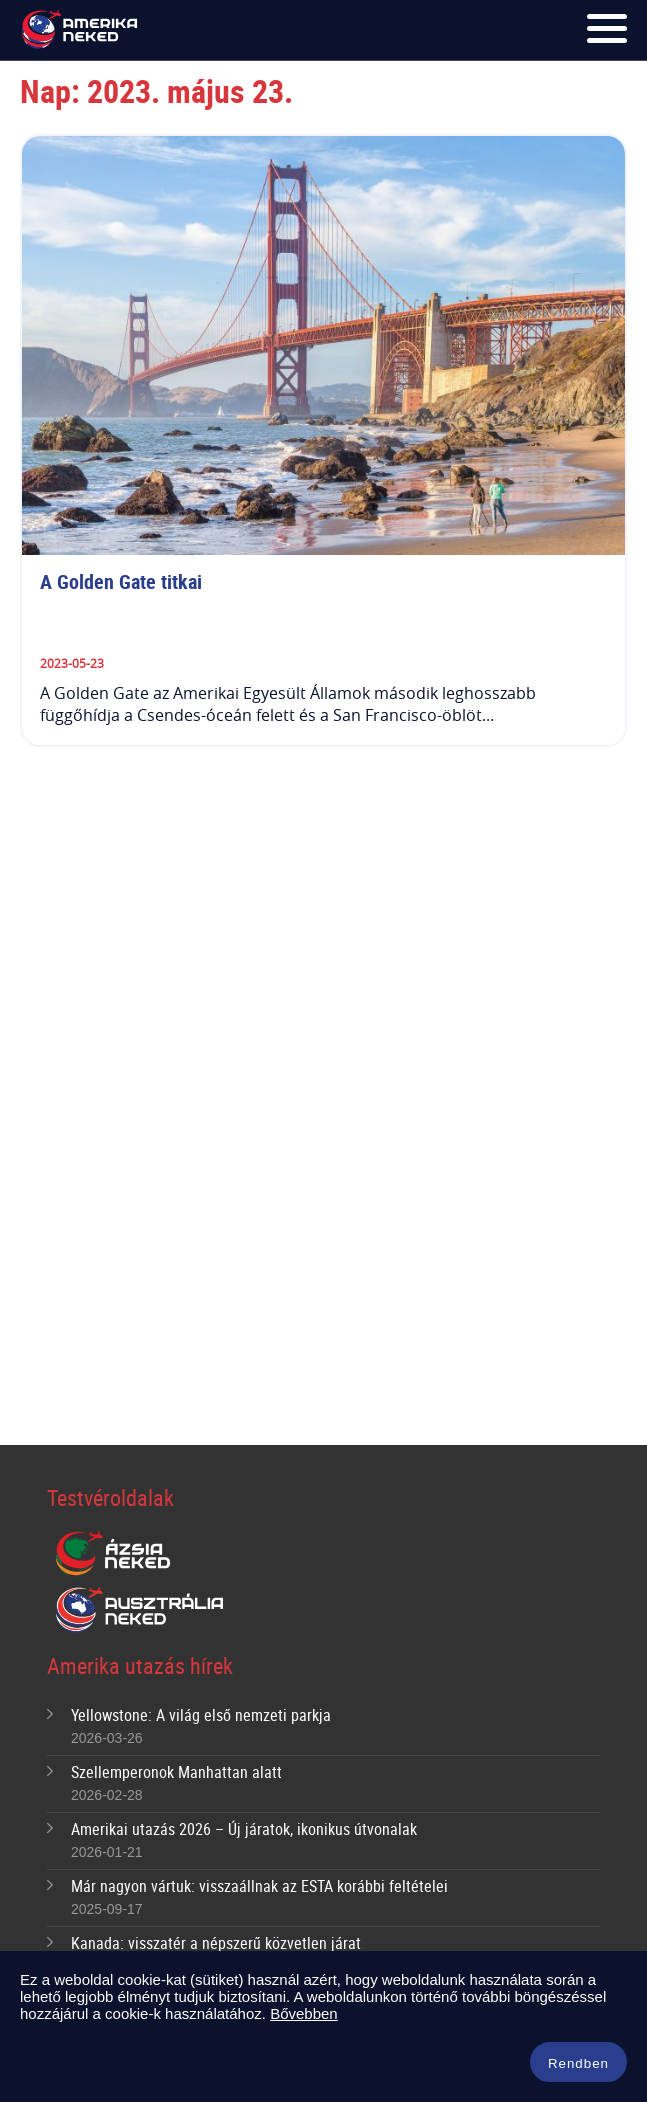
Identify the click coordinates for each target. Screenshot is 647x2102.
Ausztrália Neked (141, 1610)
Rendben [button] (578, 2063)
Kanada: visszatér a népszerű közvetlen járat (216, 1943)
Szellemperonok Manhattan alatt (176, 1772)
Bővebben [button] (304, 2013)
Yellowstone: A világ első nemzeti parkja (201, 1715)
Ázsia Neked (112, 1554)
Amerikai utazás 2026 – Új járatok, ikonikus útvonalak (244, 1829)
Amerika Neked (83, 30)
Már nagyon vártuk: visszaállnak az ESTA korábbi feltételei (259, 1886)
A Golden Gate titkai (121, 581)
